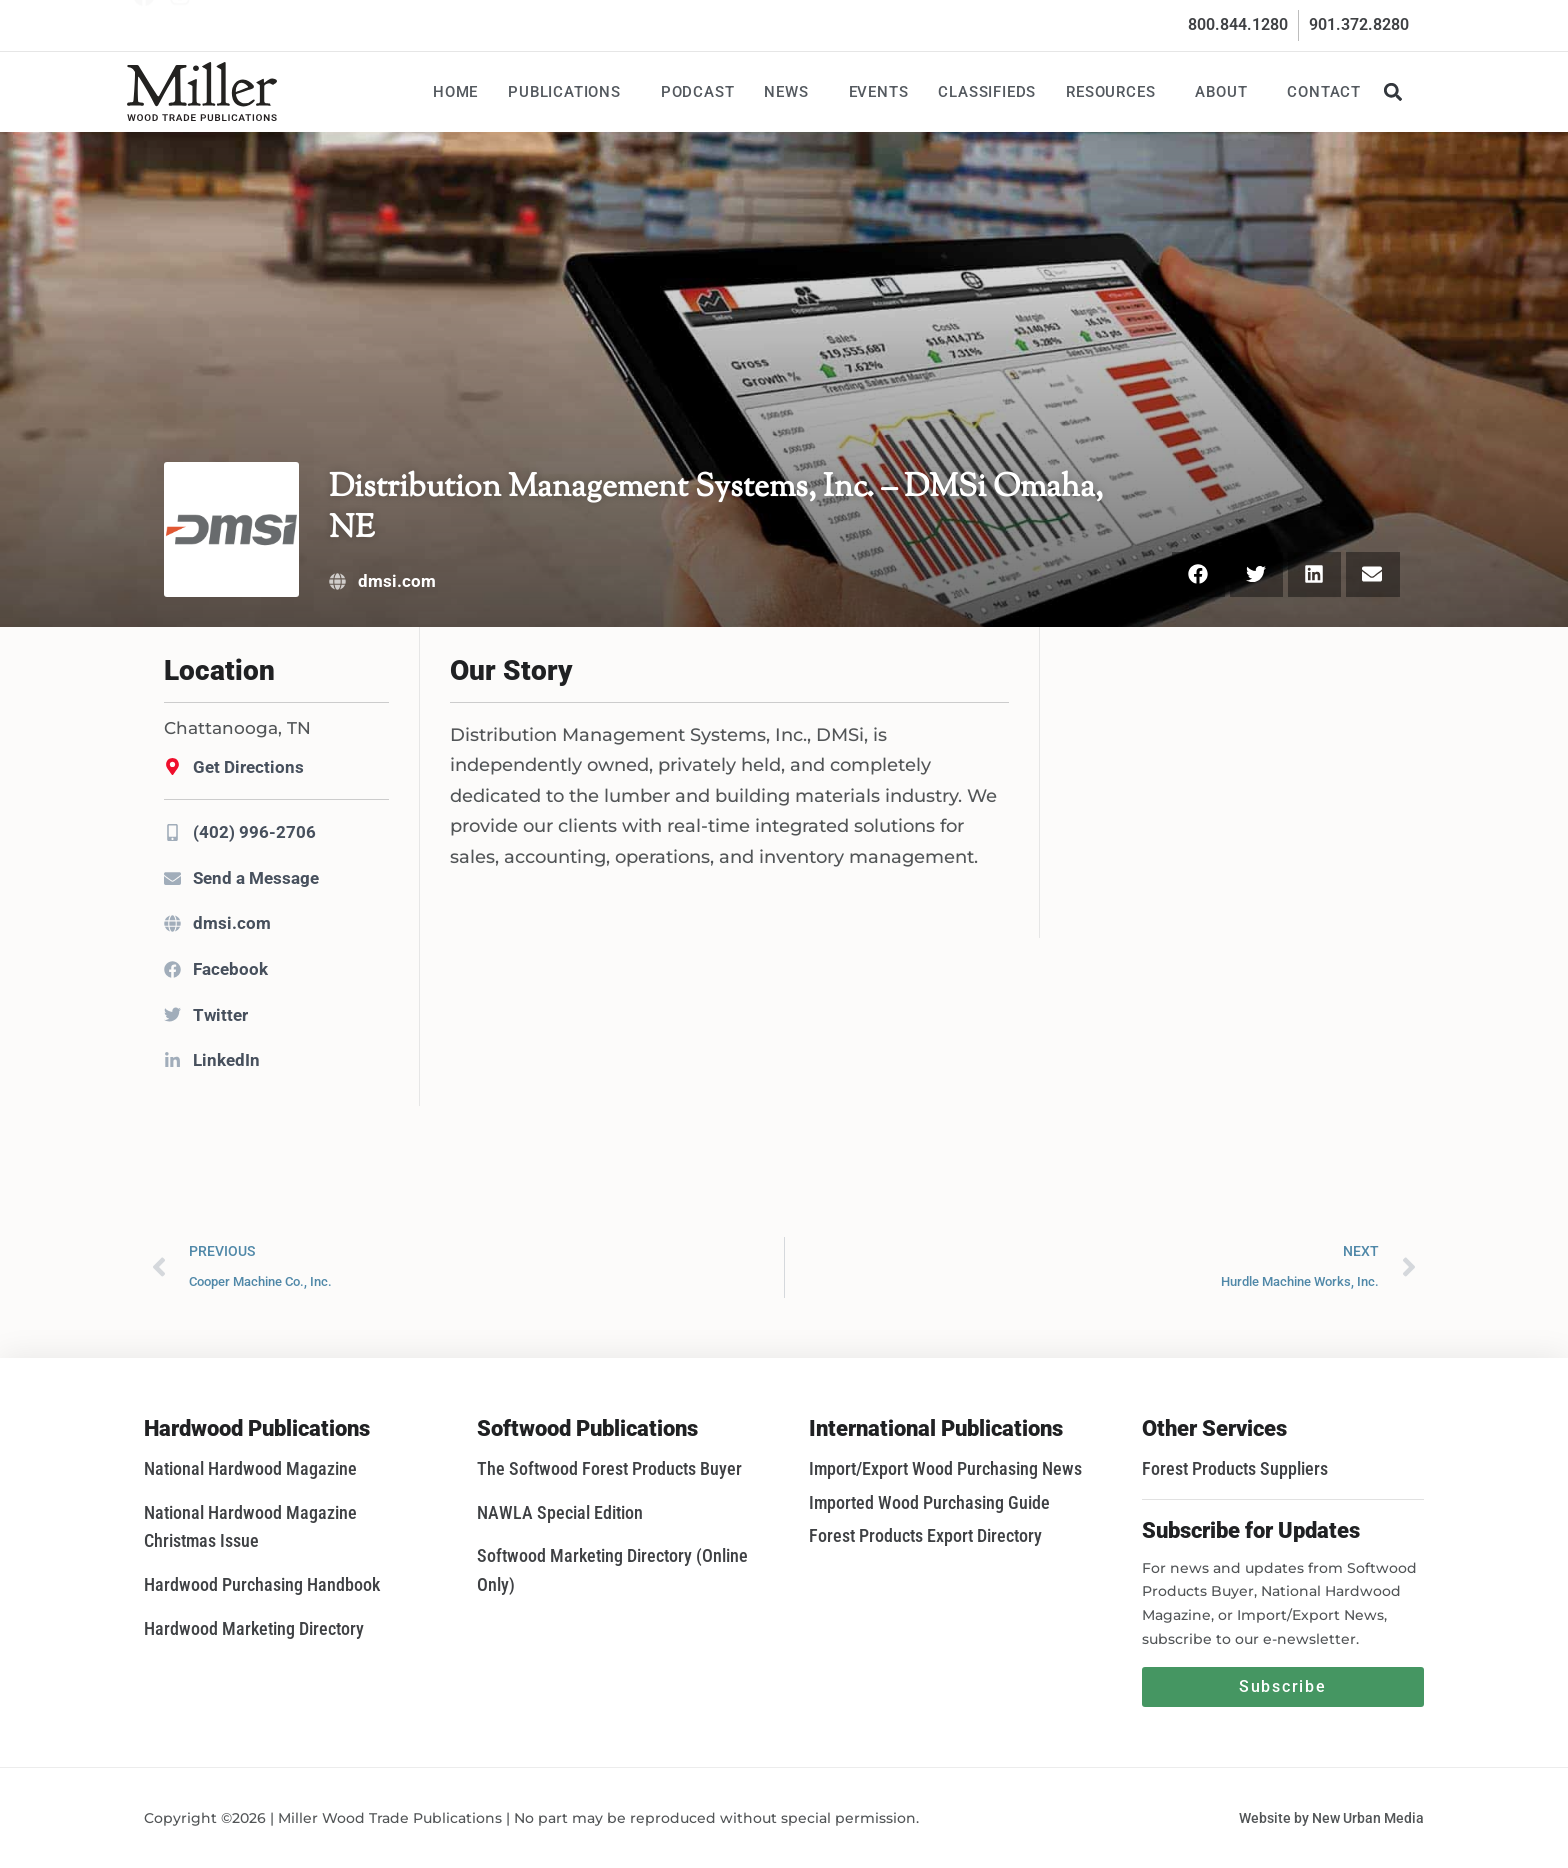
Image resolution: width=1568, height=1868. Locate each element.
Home (455, 92)
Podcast (698, 92)
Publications (569, 92)
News (791, 92)
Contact (1324, 92)
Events (879, 92)
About (1226, 92)
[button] (1392, 91)
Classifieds (987, 92)
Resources (1115, 92)
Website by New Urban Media (1331, 1818)
